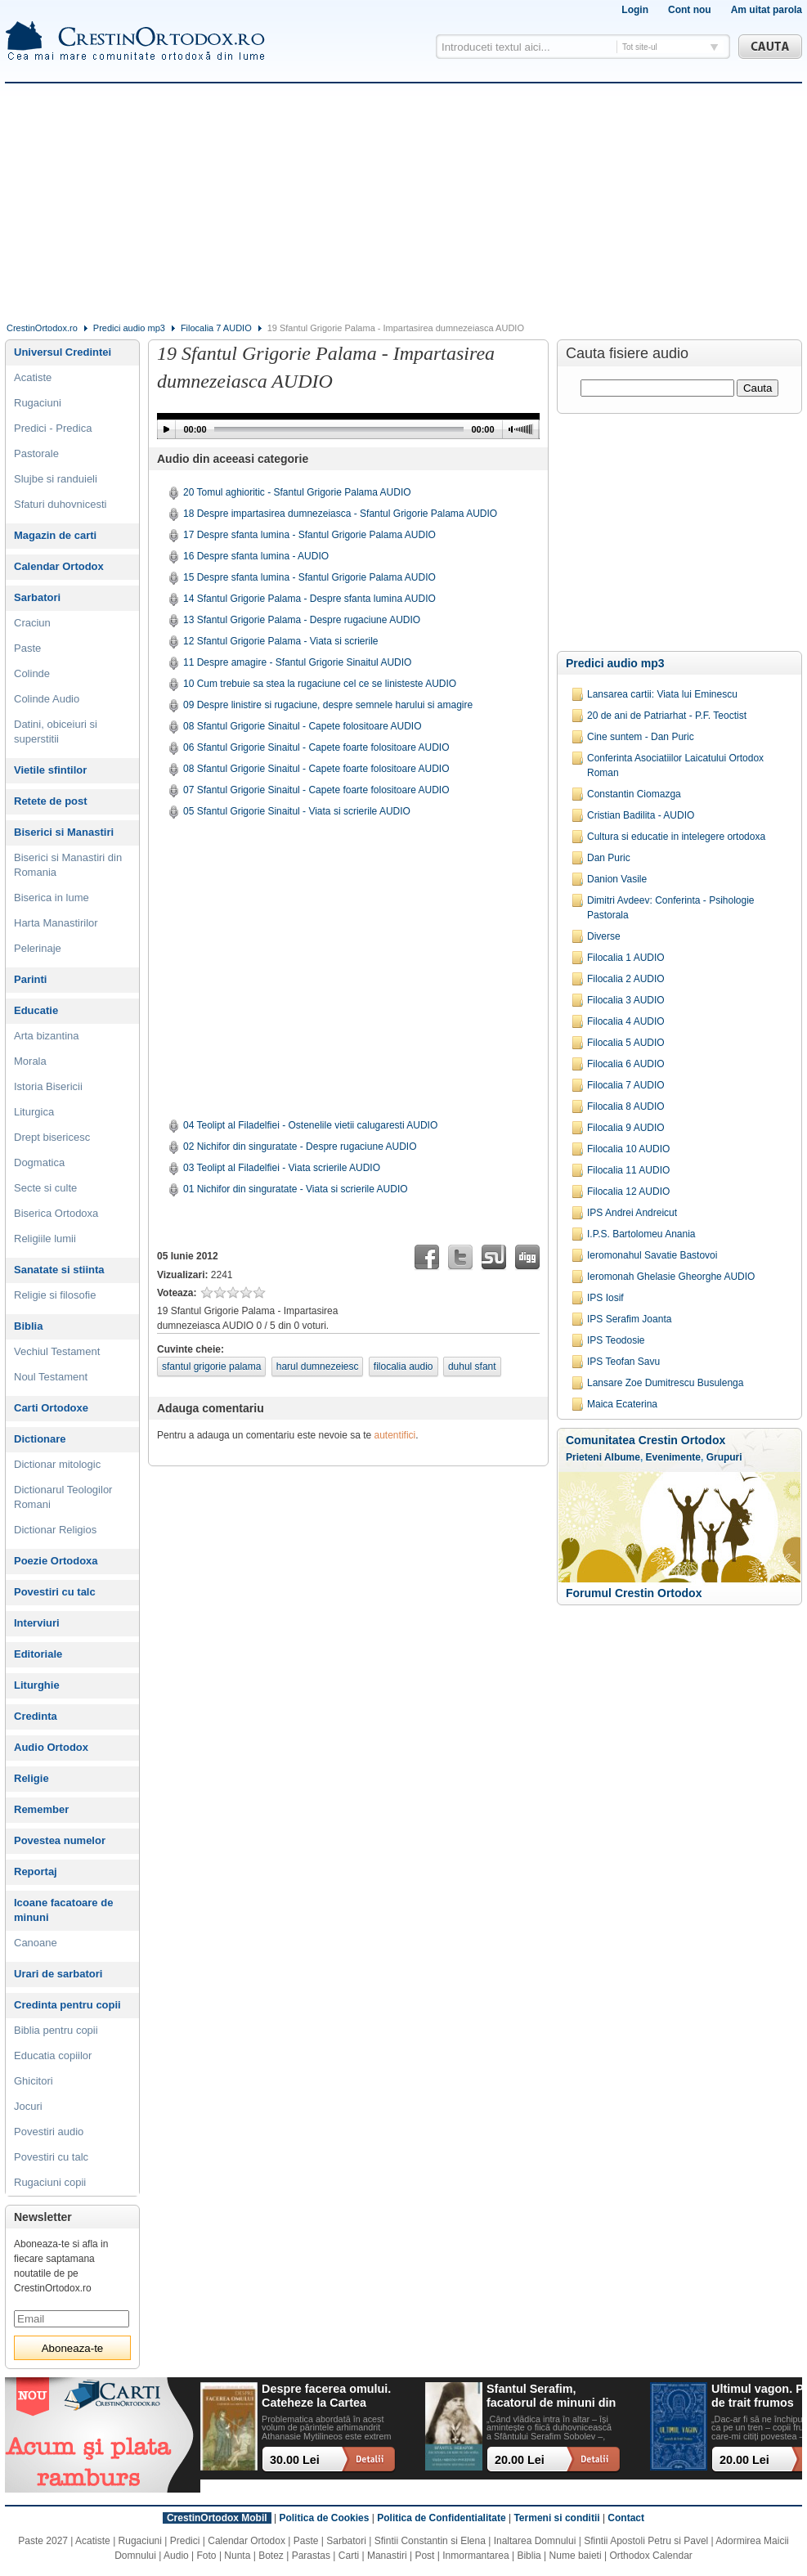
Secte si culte (45, 1188)
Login (634, 10)
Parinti (30, 979)
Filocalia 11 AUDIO (628, 1170)
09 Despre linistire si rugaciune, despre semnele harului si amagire (328, 705)
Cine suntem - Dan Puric (640, 737)
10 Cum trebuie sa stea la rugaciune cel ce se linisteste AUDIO (319, 683)
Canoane (35, 1942)
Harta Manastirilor (56, 923)
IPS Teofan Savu (623, 1361)
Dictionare (40, 1439)
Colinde (32, 673)
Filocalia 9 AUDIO (626, 1127)
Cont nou (689, 10)
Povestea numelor (59, 1840)
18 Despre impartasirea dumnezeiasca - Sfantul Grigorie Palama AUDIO (340, 513)
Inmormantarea (475, 2555)
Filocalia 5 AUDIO (626, 1042)
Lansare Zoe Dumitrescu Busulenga (665, 1383)
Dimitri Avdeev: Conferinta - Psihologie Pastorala (671, 908)
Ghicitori (33, 2081)
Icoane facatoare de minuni (63, 1909)
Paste (27, 648)
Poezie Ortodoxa (56, 1561)
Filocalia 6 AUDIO (626, 1064)
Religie (31, 1778)
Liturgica (34, 1112)
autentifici (395, 1435)
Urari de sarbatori (58, 1974)
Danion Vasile (617, 879)
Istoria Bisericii (48, 1086)
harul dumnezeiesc (317, 1366)
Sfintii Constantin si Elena (430, 2541)
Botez (271, 2555)
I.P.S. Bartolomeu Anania (641, 1234)
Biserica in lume (51, 897)
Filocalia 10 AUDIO (628, 1149)
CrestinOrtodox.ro (42, 328)
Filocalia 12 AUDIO (628, 1191)
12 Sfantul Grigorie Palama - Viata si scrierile (281, 641)
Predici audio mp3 (129, 328)
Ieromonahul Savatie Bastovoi (652, 1255)
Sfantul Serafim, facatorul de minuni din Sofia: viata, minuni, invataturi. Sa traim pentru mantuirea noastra (551, 2396)
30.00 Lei (295, 2459)
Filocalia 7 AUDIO (216, 328)
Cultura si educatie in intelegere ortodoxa (676, 836)
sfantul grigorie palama (211, 1366)
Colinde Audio (46, 699)
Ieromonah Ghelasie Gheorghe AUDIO (671, 1276)
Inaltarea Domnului (535, 2541)
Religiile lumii (45, 1238)
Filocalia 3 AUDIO (626, 1000)
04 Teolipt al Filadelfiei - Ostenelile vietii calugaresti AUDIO (310, 1125)
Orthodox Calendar (650, 2555)
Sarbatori (37, 597)
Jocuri (28, 2106)
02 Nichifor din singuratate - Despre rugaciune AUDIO (299, 1146)
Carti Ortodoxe (51, 1408)
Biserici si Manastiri (64, 832)
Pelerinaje (37, 948)
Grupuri (724, 1457)
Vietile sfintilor (50, 770)
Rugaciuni (37, 403)
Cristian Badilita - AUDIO (640, 815)
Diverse (604, 936)
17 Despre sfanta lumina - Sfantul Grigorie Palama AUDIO (309, 535)
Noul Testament (50, 1377)
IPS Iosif (605, 1298)
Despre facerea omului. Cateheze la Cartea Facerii (326, 2396)
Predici (185, 2541)
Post (424, 2555)
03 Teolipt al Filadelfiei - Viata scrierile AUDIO (281, 1168)
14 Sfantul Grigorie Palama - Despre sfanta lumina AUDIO (309, 598)
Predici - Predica (53, 428)
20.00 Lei (520, 2459)
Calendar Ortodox (59, 566)
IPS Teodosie (616, 1340)
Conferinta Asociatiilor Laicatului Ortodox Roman (675, 765)
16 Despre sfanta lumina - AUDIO (256, 556)
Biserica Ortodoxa (56, 1213)
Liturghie (37, 1685)
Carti (348, 2555)
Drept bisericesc (52, 1137)
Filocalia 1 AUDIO (626, 957)
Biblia (28, 1326)
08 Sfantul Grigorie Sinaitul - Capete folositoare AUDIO (302, 726)
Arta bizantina (46, 1036)
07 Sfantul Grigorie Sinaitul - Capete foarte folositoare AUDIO (316, 790)
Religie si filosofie (55, 1295)
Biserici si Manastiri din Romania (68, 864)
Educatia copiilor (53, 2055)
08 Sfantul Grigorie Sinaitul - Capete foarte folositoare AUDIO (316, 768)
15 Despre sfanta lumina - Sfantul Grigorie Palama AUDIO (309, 577)
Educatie (36, 1010)
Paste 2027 (43, 2541)
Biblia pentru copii (56, 2030)
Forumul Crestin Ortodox (634, 1593)
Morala (30, 1061)
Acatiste (33, 377)
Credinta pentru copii (67, 2005)
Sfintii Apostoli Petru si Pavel (646, 2541)
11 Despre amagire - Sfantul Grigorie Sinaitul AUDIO (297, 662)
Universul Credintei (62, 352)
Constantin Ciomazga (634, 794)
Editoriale (38, 1654)
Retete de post (50, 801)
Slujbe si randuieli (55, 479)
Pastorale (36, 453)
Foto (207, 2555)
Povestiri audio (48, 2131)
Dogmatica (39, 1162)
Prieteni (584, 1457)
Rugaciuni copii (50, 2182)
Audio (176, 2555)
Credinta (35, 1716)
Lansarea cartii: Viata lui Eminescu (662, 694)
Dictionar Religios (55, 1530)
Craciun (32, 623)
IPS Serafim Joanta (629, 1319)
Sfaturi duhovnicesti (60, 504)
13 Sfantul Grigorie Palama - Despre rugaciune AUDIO (301, 620)
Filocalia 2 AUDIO (626, 979)
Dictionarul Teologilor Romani (63, 1496)
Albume (622, 1457)
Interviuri (37, 1623)
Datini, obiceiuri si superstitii (55, 731)
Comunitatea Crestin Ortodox (645, 1440)
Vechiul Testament (57, 1351)
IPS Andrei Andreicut (632, 1212)
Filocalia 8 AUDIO (626, 1106)
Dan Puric (608, 858)
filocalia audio (403, 1366)
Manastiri (387, 2555)
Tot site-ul (639, 47)
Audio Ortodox (51, 1747)
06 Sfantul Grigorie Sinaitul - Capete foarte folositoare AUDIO (316, 747)
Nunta (237, 2555)
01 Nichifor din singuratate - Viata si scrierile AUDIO (295, 1189)
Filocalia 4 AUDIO (626, 1021)
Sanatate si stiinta (59, 1269)
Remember (41, 1809)
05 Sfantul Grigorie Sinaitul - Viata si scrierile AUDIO (296, 811)
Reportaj (35, 1871)
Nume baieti (575, 2555)
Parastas (311, 2555)
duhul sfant (472, 1366)
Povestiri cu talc (55, 1592)
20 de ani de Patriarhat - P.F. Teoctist (666, 715)
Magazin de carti (55, 535)
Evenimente (673, 1457)
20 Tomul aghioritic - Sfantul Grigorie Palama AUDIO (297, 492)
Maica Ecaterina (622, 1404)
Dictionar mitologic (57, 1464)
